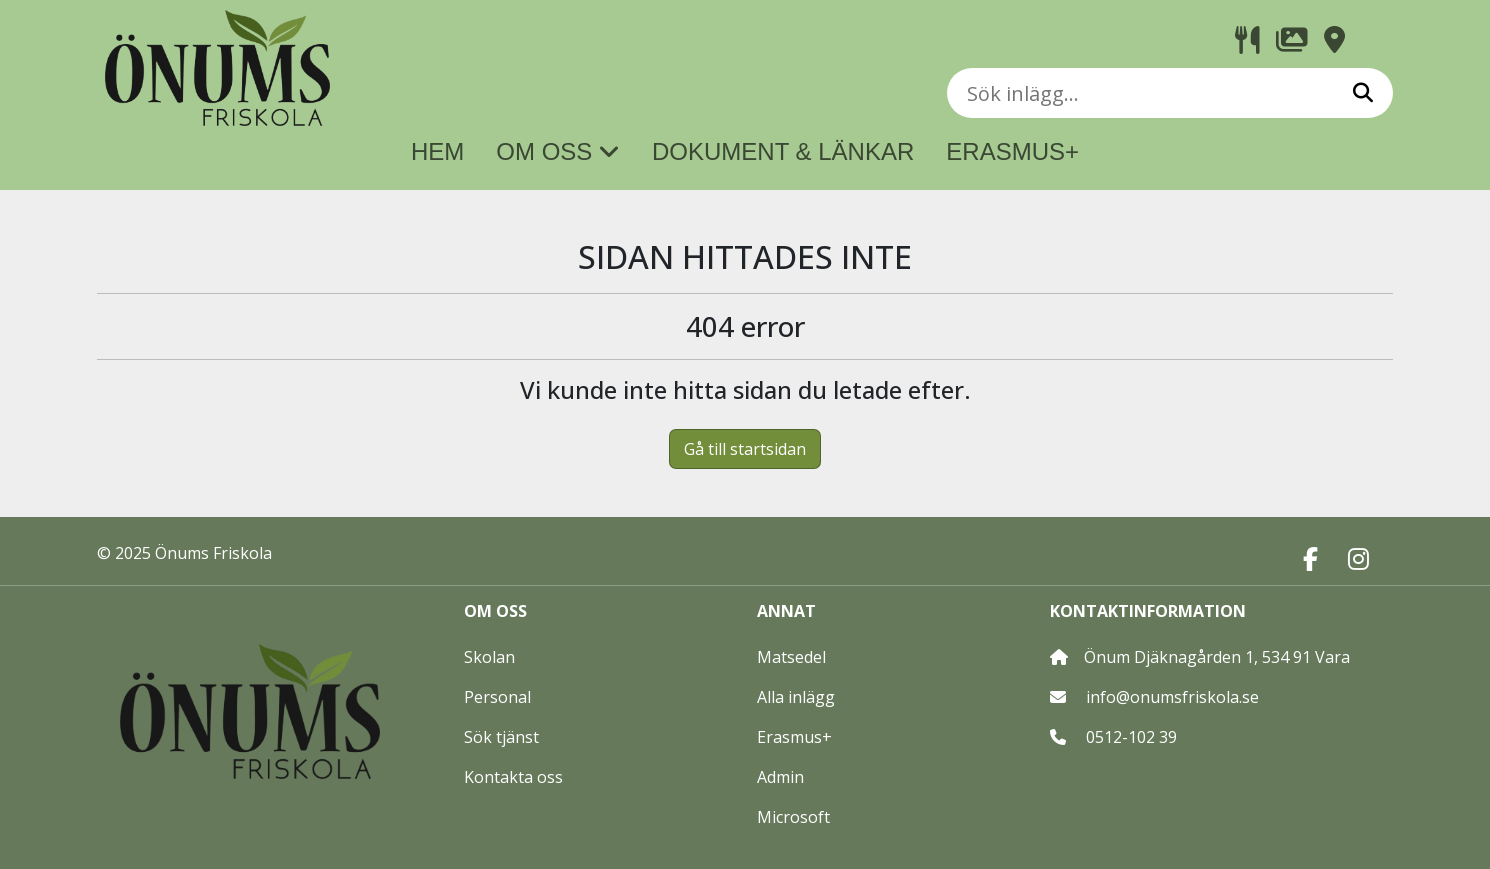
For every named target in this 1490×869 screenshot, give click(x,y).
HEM (437, 151)
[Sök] (1363, 93)
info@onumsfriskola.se (1172, 697)
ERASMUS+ (1012, 151)
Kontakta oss (513, 777)
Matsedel (791, 657)
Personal (497, 697)
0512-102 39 (1131, 737)
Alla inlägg (796, 697)
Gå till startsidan (745, 449)
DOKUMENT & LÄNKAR (783, 151)
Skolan (489, 657)
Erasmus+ (794, 737)
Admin (780, 777)
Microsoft (793, 817)
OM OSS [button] (558, 151)
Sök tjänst (501, 737)
